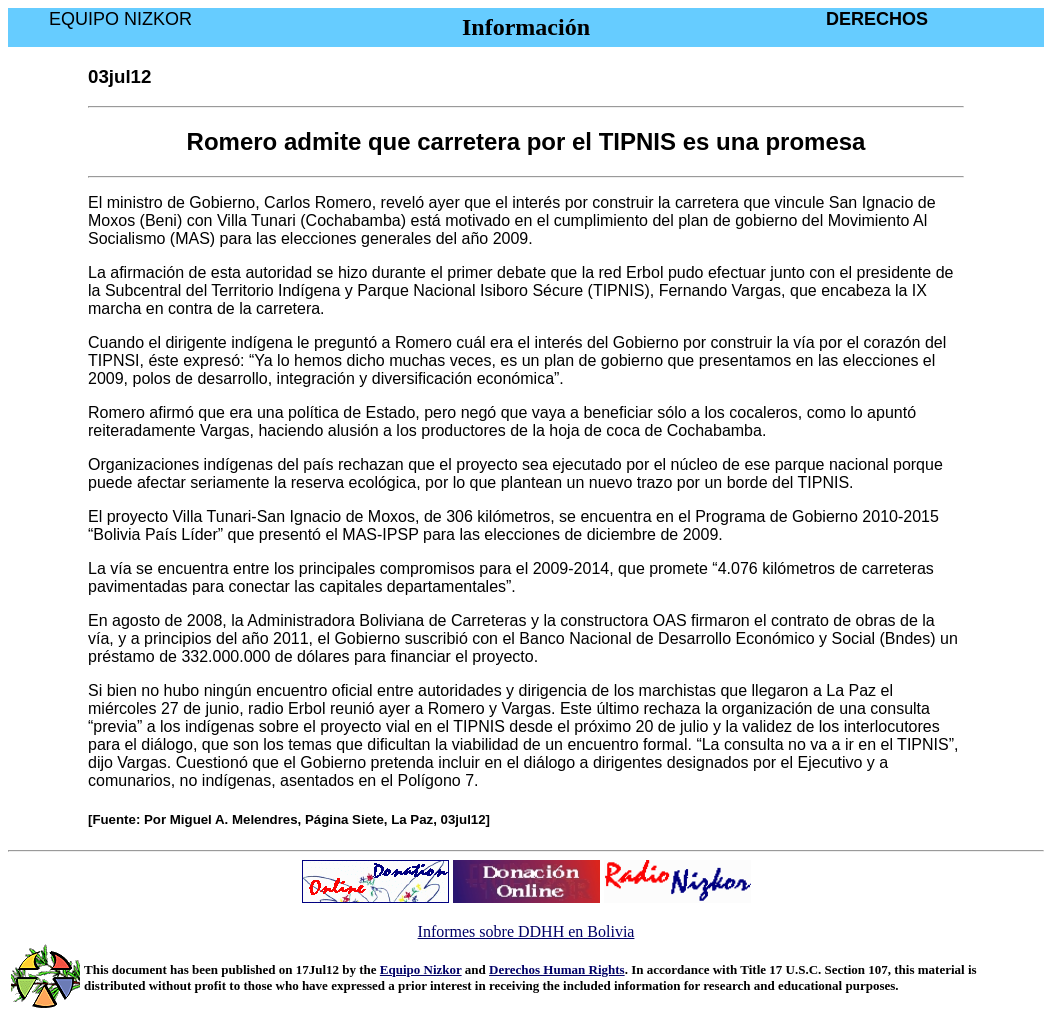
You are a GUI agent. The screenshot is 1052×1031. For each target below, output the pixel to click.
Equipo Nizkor (421, 969)
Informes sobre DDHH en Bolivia (526, 931)
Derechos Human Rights (557, 969)
